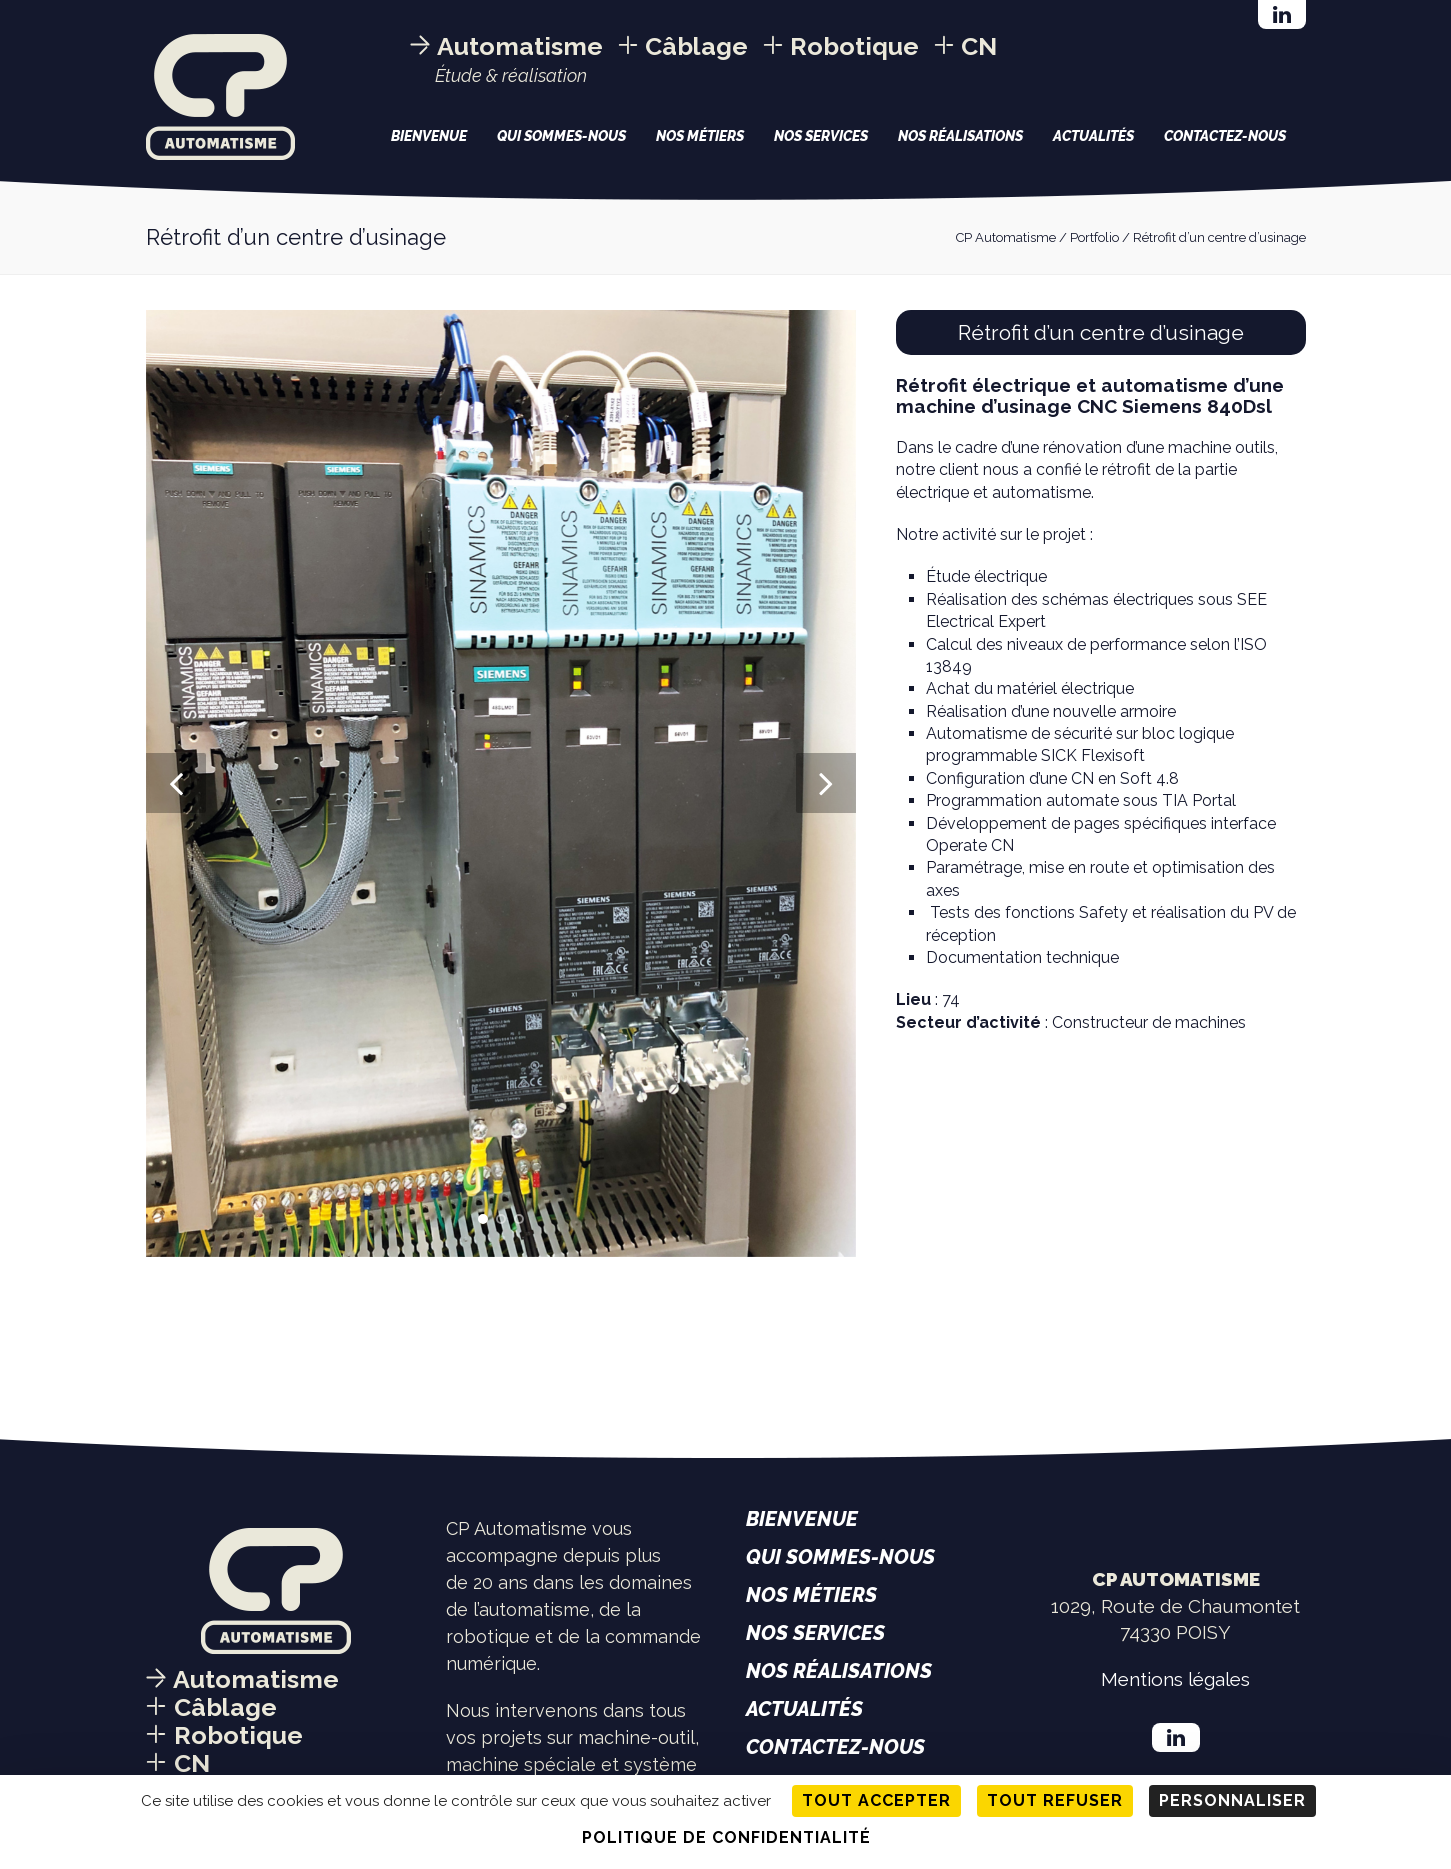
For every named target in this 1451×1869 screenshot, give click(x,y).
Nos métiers (700, 136)
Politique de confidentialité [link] (726, 1837)
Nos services (821, 136)
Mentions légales (1175, 1679)
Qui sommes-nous (561, 136)
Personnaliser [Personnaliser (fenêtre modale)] (1232, 1800)
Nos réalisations (960, 136)
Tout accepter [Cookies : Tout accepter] (876, 1800)
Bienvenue (429, 136)
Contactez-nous (1225, 136)
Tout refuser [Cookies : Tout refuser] (1055, 1800)
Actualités (1093, 136)
